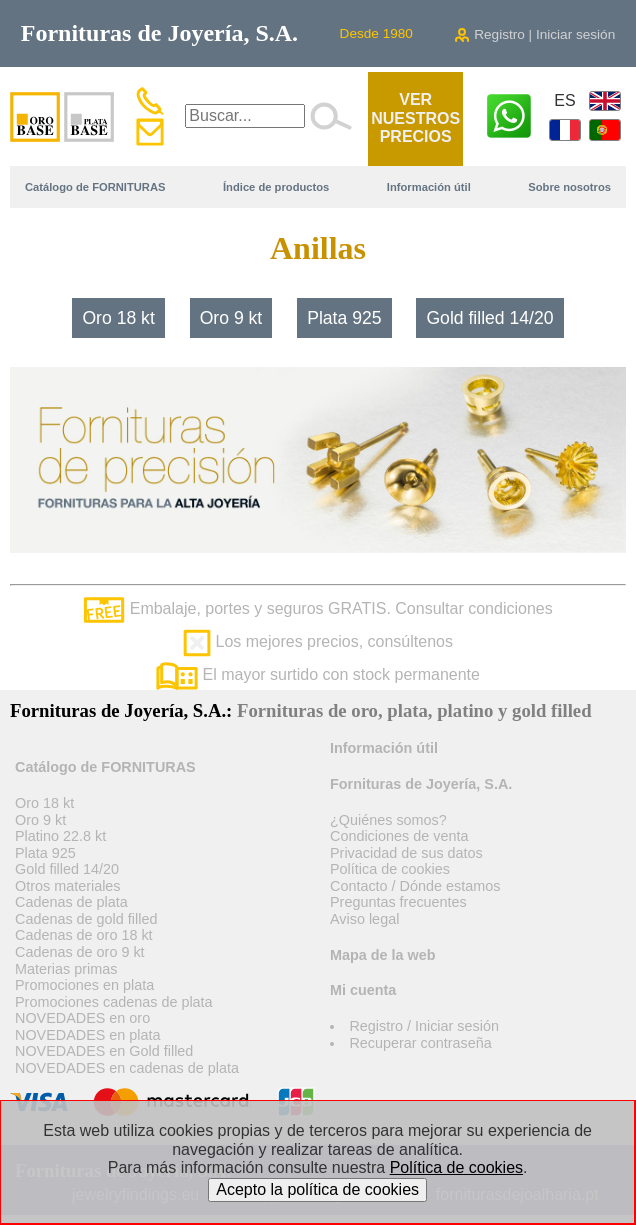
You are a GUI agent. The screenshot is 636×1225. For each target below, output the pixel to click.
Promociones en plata (84, 985)
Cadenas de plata (71, 902)
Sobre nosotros (569, 187)
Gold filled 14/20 (489, 318)
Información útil (429, 187)
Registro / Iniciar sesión (424, 1026)
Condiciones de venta (399, 836)
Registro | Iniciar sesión (534, 34)
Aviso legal (364, 919)
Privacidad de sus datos (406, 853)
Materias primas (66, 969)
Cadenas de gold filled (86, 919)
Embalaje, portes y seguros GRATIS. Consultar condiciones (317, 608)
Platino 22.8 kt (60, 836)
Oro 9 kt (231, 318)
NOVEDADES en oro (82, 1018)
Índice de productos (276, 187)
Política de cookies (390, 869)
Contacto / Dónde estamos (415, 886)
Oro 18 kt (118, 318)
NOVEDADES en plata (88, 1035)
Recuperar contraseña (420, 1043)
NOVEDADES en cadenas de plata (127, 1068)
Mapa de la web (383, 955)
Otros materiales (68, 886)
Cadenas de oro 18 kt (84, 935)
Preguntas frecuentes (398, 902)
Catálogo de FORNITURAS (95, 187)
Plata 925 (344, 318)
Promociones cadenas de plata (114, 1002)
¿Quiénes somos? (388, 820)
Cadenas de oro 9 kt (80, 952)
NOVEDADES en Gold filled (104, 1051)
